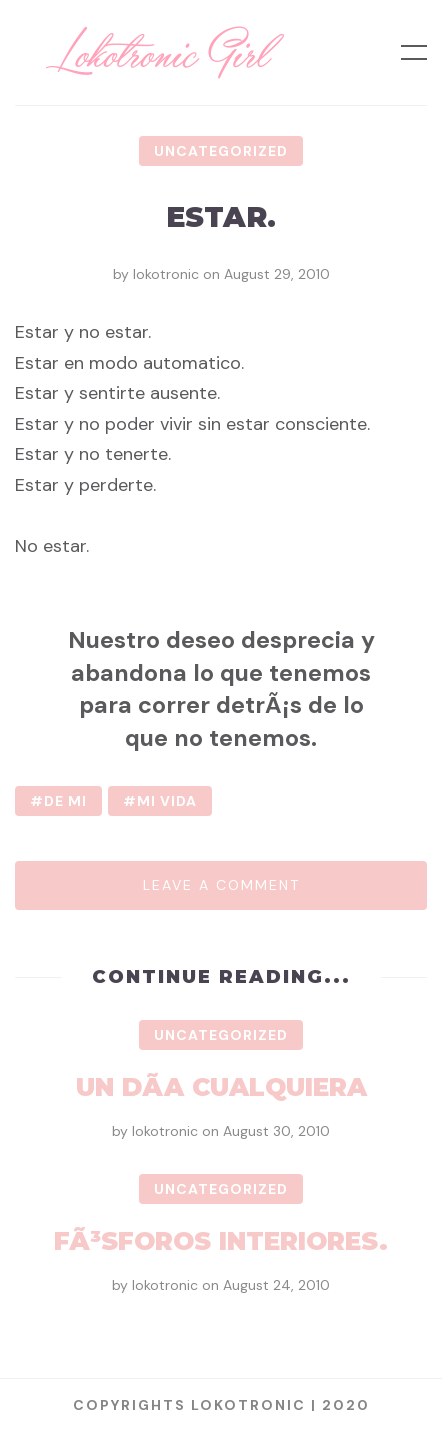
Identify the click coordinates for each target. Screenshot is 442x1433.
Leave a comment (221, 885)
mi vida (167, 801)
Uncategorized (221, 151)
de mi (65, 801)
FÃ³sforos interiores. (221, 1241)
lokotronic (166, 274)
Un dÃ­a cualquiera (221, 1087)
